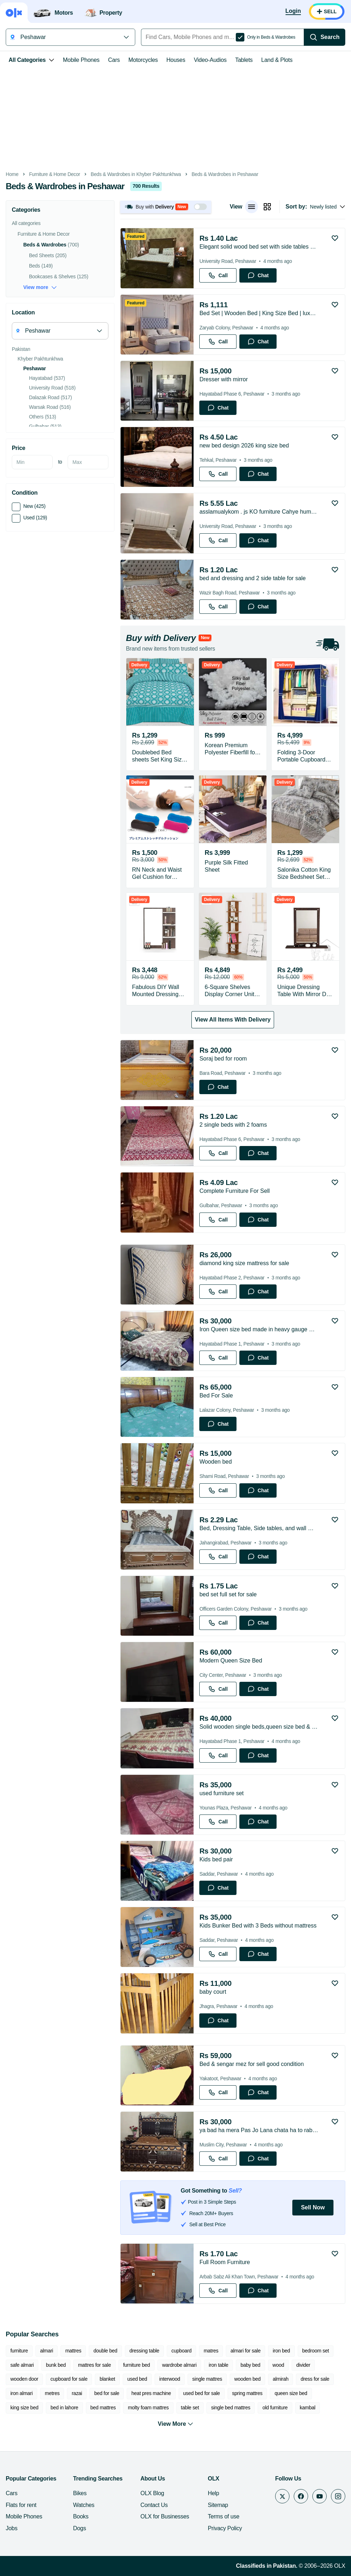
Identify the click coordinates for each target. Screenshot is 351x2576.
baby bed (250, 2365)
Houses (175, 60)
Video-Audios (210, 60)
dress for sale (315, 2379)
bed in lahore (64, 2407)
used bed (137, 2379)
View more (40, 287)
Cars (114, 60)
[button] (165, 207)
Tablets (244, 60)
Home (12, 174)
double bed (105, 2351)
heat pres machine (151, 2393)
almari (46, 2351)
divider (303, 2365)
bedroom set (315, 2351)
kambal (308, 2407)
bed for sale (106, 2393)
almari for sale (245, 2351)
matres (211, 2351)
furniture (19, 2351)
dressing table (144, 2351)
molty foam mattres (148, 2407)
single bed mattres (230, 2407)
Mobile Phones (81, 60)
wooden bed (247, 2379)
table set (190, 2407)
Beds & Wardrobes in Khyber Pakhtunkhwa (136, 174)
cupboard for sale (69, 2379)
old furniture (274, 2407)
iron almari (21, 2393)
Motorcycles (143, 60)
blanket (107, 2379)
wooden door (24, 2379)
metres (52, 2393)
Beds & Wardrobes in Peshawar (224, 174)
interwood (169, 2379)
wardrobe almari (179, 2365)
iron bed (281, 2351)
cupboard (181, 2351)
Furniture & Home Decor (54, 174)
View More (175, 2424)
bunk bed (55, 2365)
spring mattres (247, 2393)
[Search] (324, 37)
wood (278, 2365)
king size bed (24, 2407)
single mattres (207, 2379)
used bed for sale (201, 2393)
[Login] (293, 11)
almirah (280, 2379)
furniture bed (136, 2365)
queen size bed (290, 2393)
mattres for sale (94, 2365)
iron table (218, 2365)
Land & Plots (276, 60)
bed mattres (103, 2407)
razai (77, 2393)
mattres (73, 2351)
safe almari (22, 2365)
